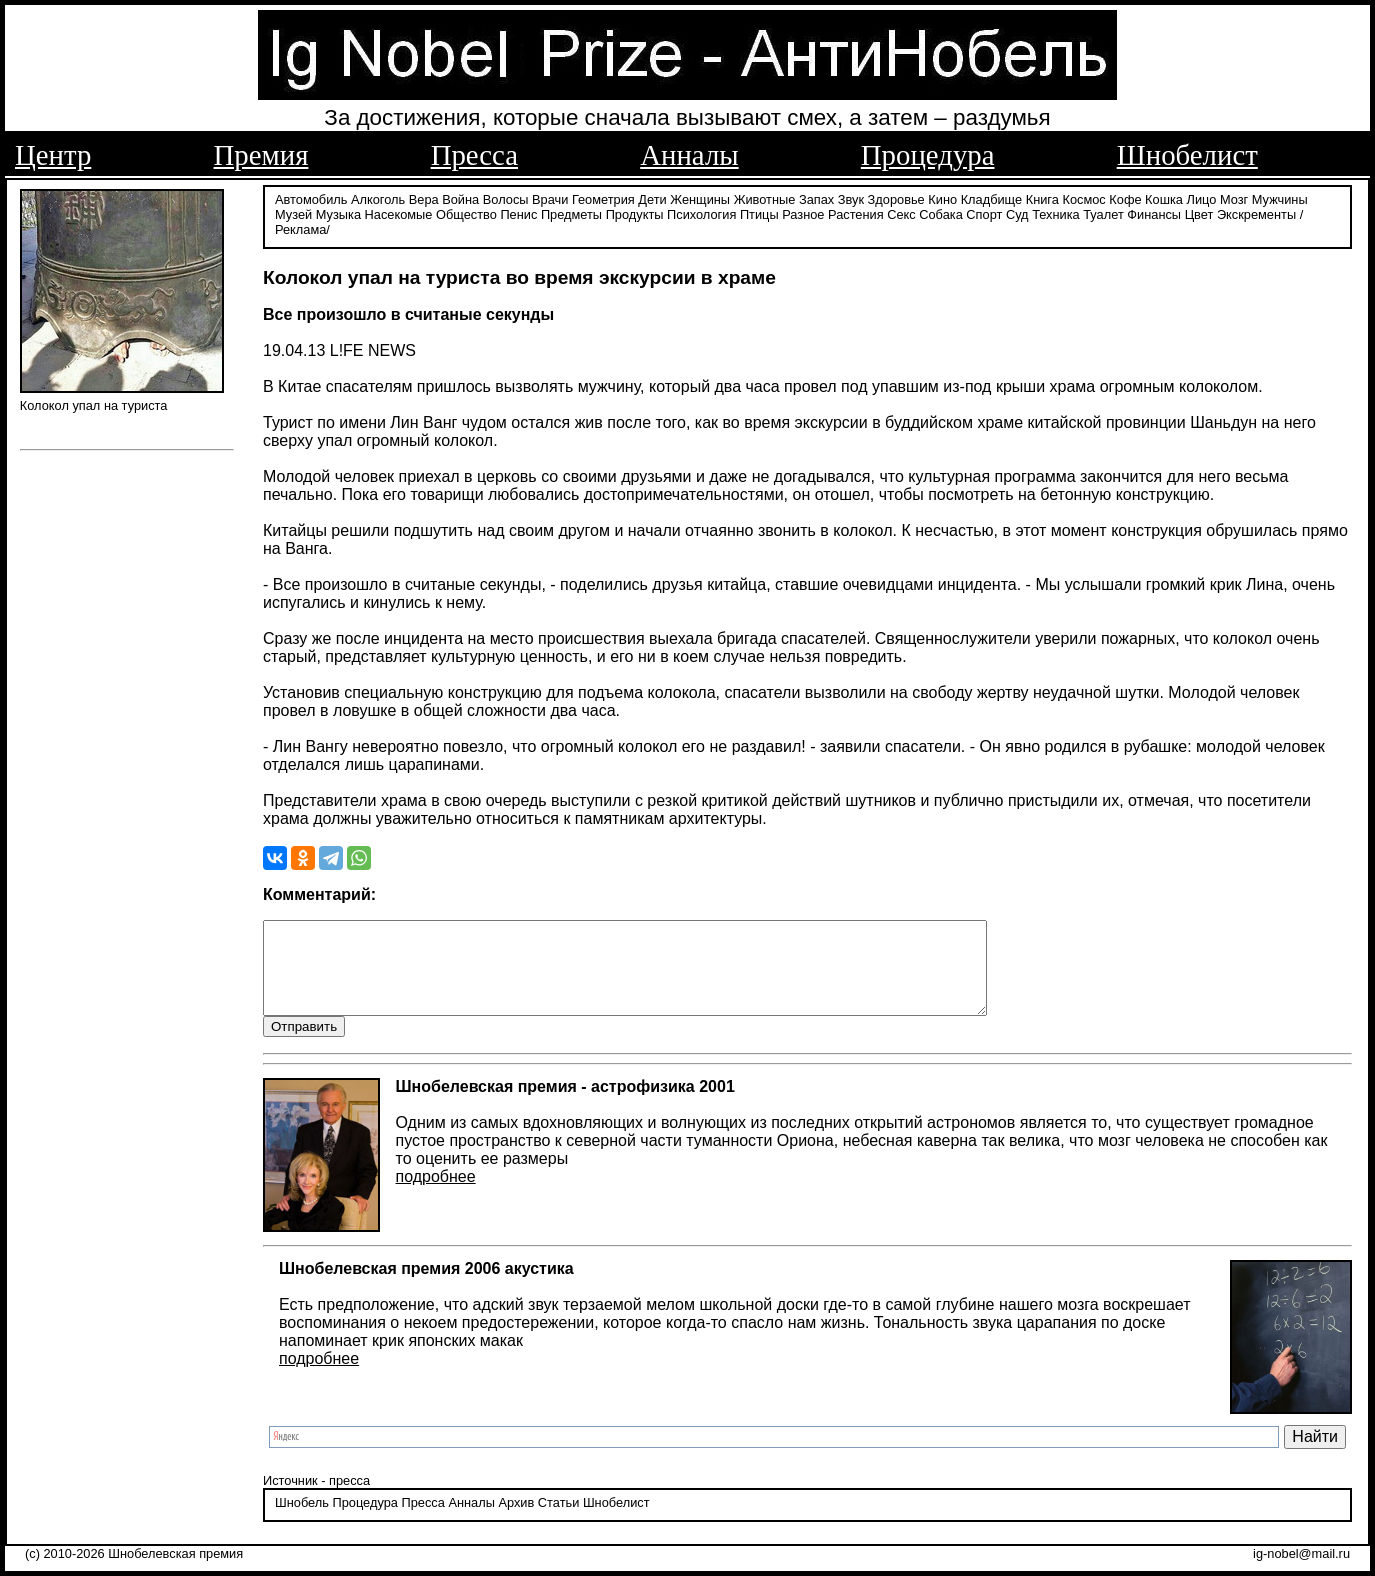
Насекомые (399, 212)
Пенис (518, 212)
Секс (901, 212)
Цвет (1199, 212)
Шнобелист (1187, 155)
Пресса (474, 155)
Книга (1042, 197)
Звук (851, 197)
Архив (516, 1520)
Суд (1017, 212)
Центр (53, 155)
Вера (424, 197)
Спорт (984, 212)
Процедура (928, 155)
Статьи (558, 1520)
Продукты (635, 212)
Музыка (338, 212)
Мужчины (1280, 197)
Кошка (1164, 197)
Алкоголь (378, 197)
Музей (293, 212)
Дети (652, 197)
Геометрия (603, 197)
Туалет (1103, 212)
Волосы (506, 197)
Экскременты (1256, 212)
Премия (261, 155)
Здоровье (896, 197)
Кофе (1125, 197)
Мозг (1234, 197)
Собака (941, 212)
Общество (466, 212)
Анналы (689, 155)
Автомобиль (311, 197)
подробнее (436, 1193)
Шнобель (302, 1520)
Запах (816, 197)
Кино (942, 197)
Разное (803, 212)
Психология (701, 212)
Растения (856, 212)
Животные (765, 197)
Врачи (550, 197)
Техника (1056, 212)
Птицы (759, 212)
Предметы (571, 212)
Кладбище (992, 197)
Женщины (700, 197)
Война (460, 197)
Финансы (1154, 212)
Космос (1083, 197)
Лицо (1202, 197)
